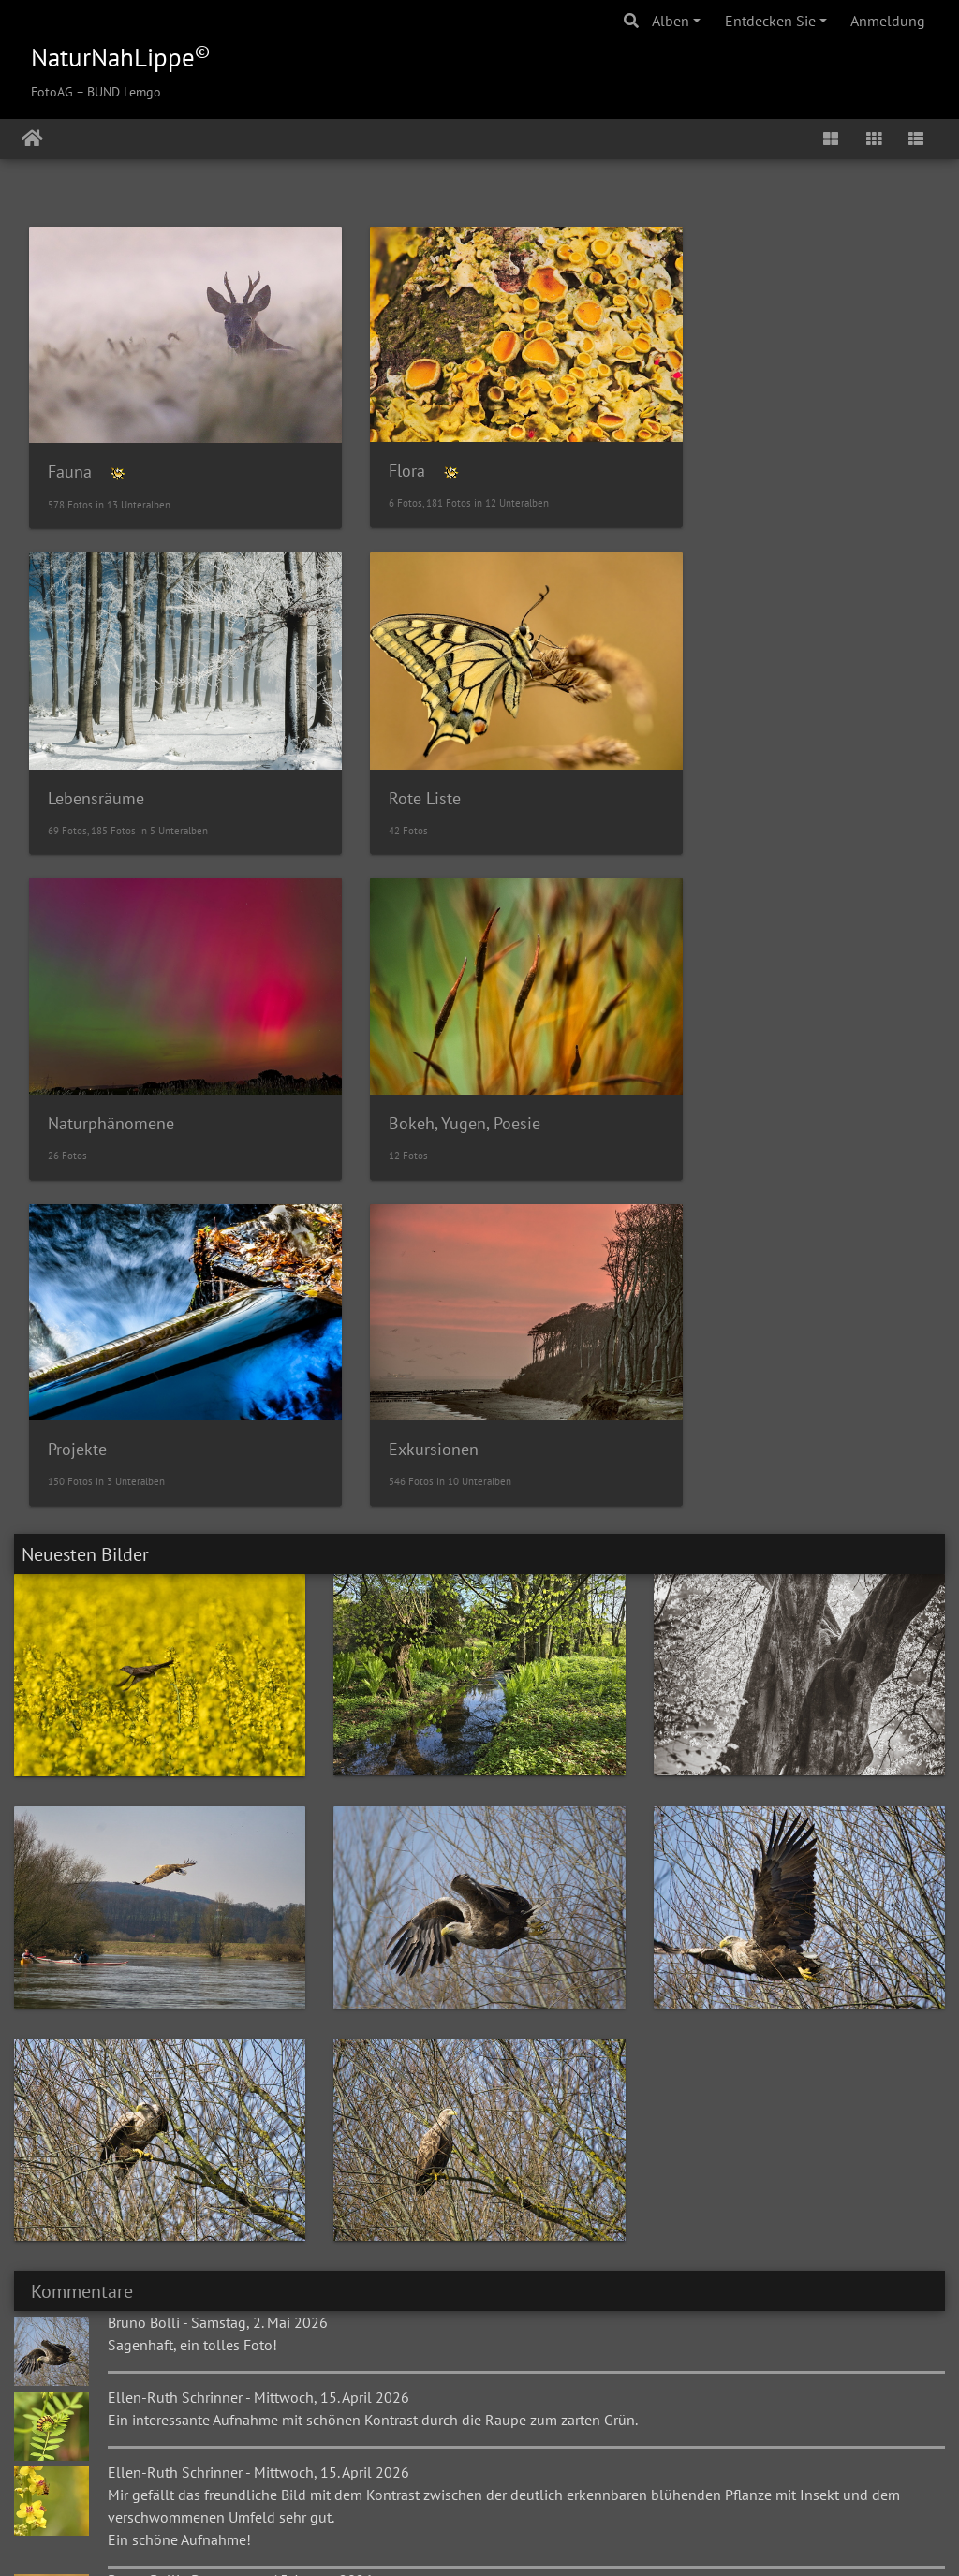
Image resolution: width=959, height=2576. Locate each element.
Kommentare (77, 1901)
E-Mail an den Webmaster (545, 2536)
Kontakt (644, 2450)
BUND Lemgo (736, 2450)
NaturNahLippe (230, 2450)
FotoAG (52, 91)
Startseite (32, 139)
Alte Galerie (349, 2450)
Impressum (562, 2450)
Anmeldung (887, 20)
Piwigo (430, 2536)
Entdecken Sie (770, 20)
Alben (670, 20)
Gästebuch (458, 2450)
